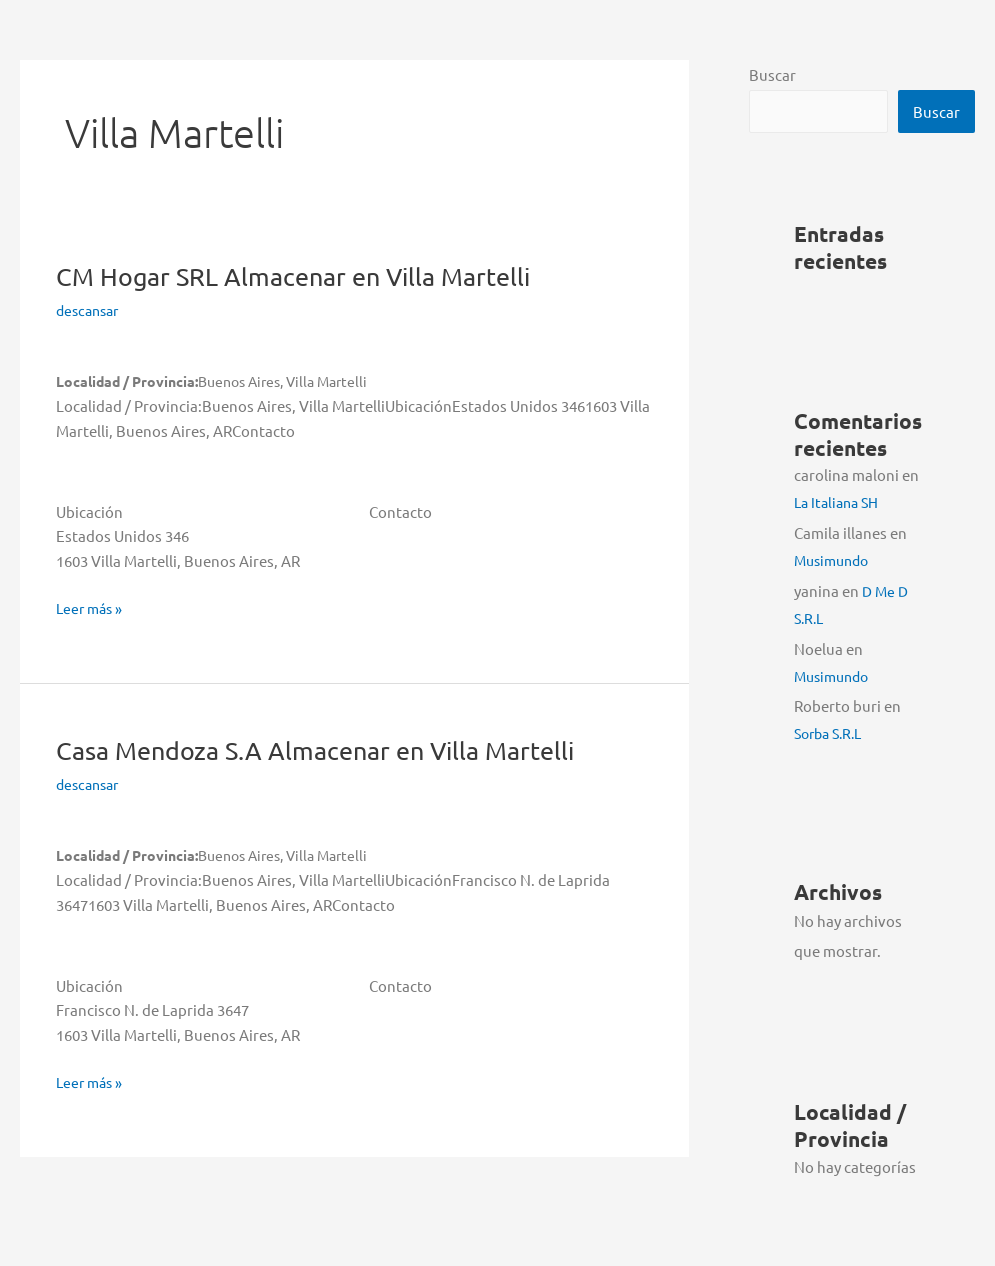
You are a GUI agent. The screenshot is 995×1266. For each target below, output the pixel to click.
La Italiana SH (840, 502)
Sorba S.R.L (832, 733)
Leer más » (91, 608)
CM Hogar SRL (302, 276)
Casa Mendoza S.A (325, 750)
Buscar (772, 74)
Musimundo (835, 560)
